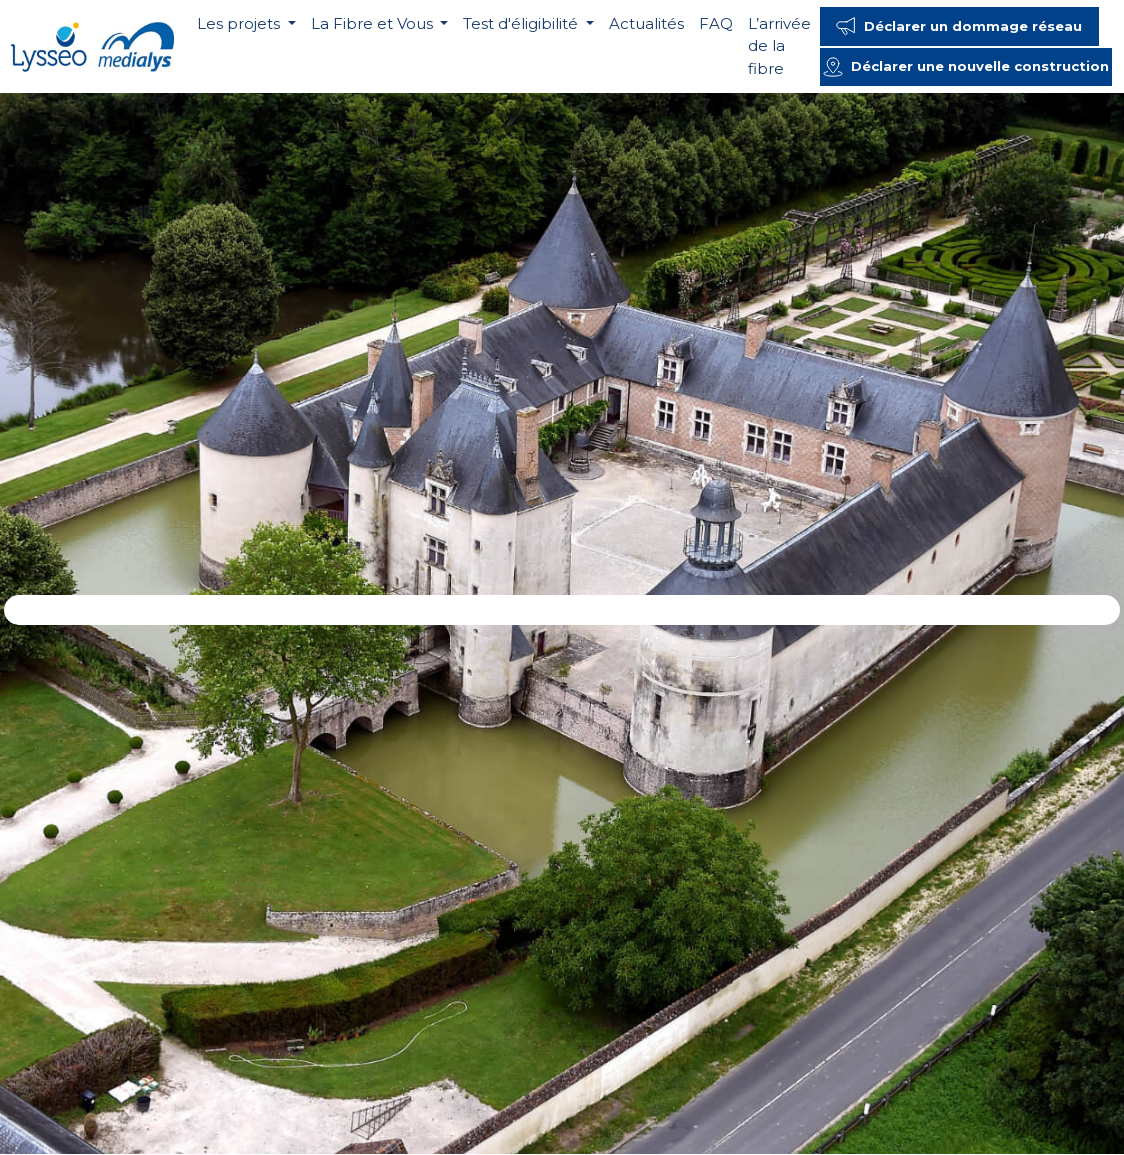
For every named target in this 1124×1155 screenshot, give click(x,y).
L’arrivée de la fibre (779, 46)
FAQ (716, 23)
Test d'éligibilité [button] (522, 23)
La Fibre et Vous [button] (374, 23)
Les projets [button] (240, 23)
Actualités (646, 23)
